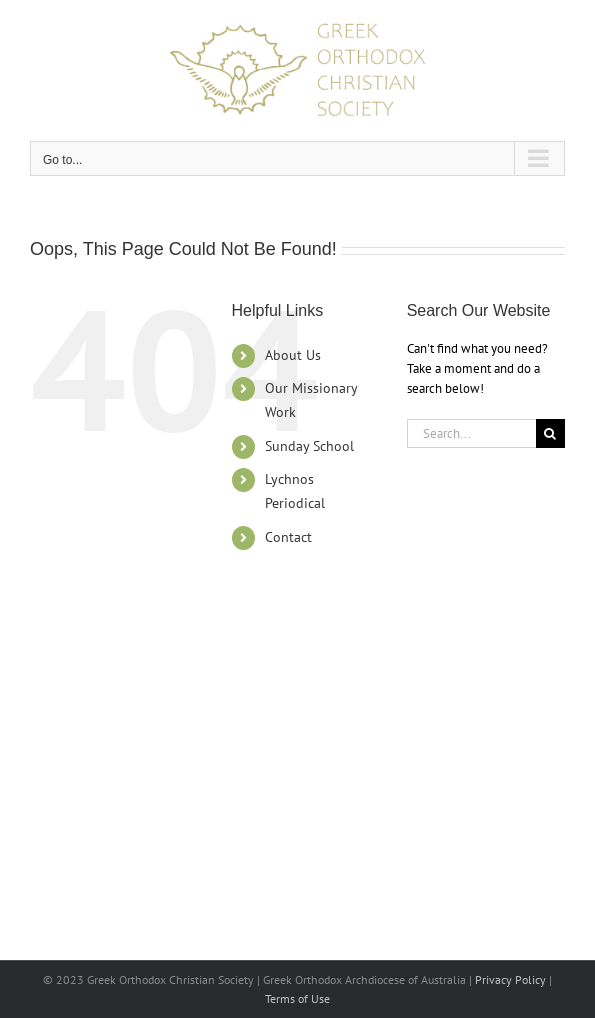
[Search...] (471, 433)
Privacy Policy (510, 979)
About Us (293, 355)
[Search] (550, 433)
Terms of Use (297, 998)
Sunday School (309, 446)
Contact (288, 537)
